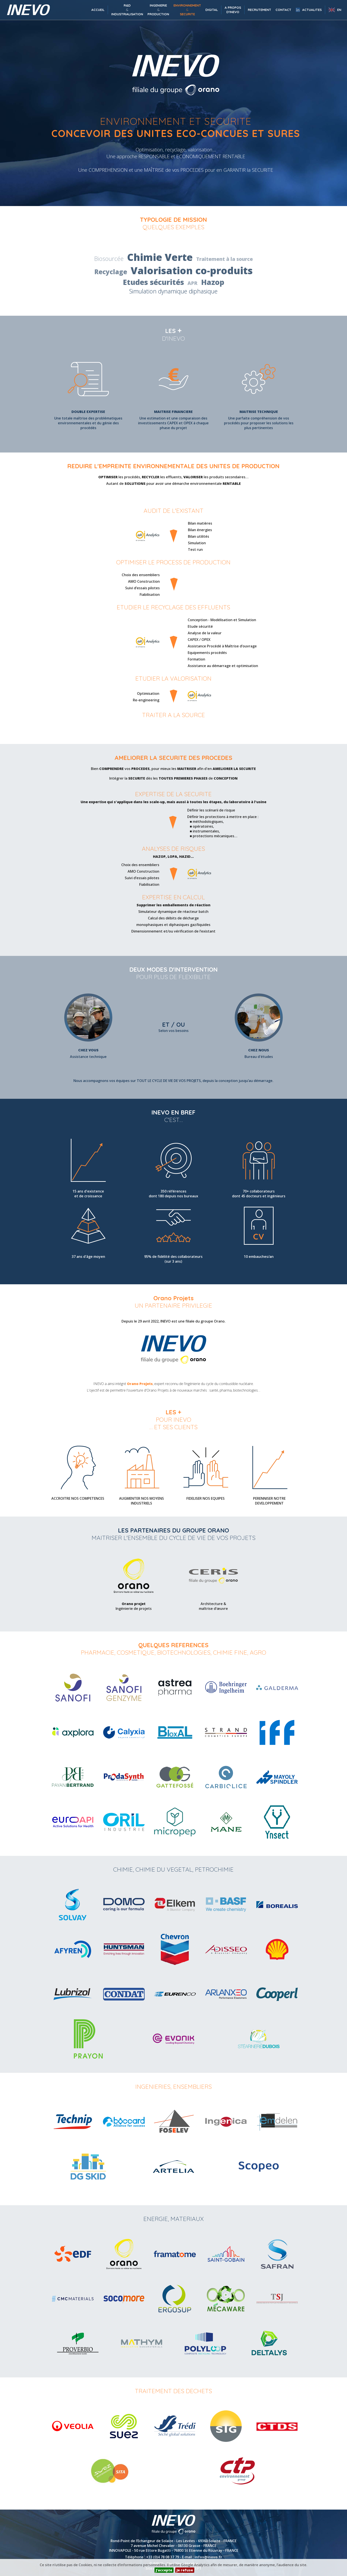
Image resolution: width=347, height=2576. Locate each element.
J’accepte (164, 2570)
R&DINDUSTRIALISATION (127, 9)
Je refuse (185, 2570)
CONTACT (283, 7)
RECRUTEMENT (259, 7)
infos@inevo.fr (208, 2557)
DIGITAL (211, 7)
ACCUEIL (97, 7)
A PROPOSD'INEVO (233, 8)
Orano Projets (140, 1383)
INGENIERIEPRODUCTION (158, 9)
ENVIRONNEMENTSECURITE (187, 9)
